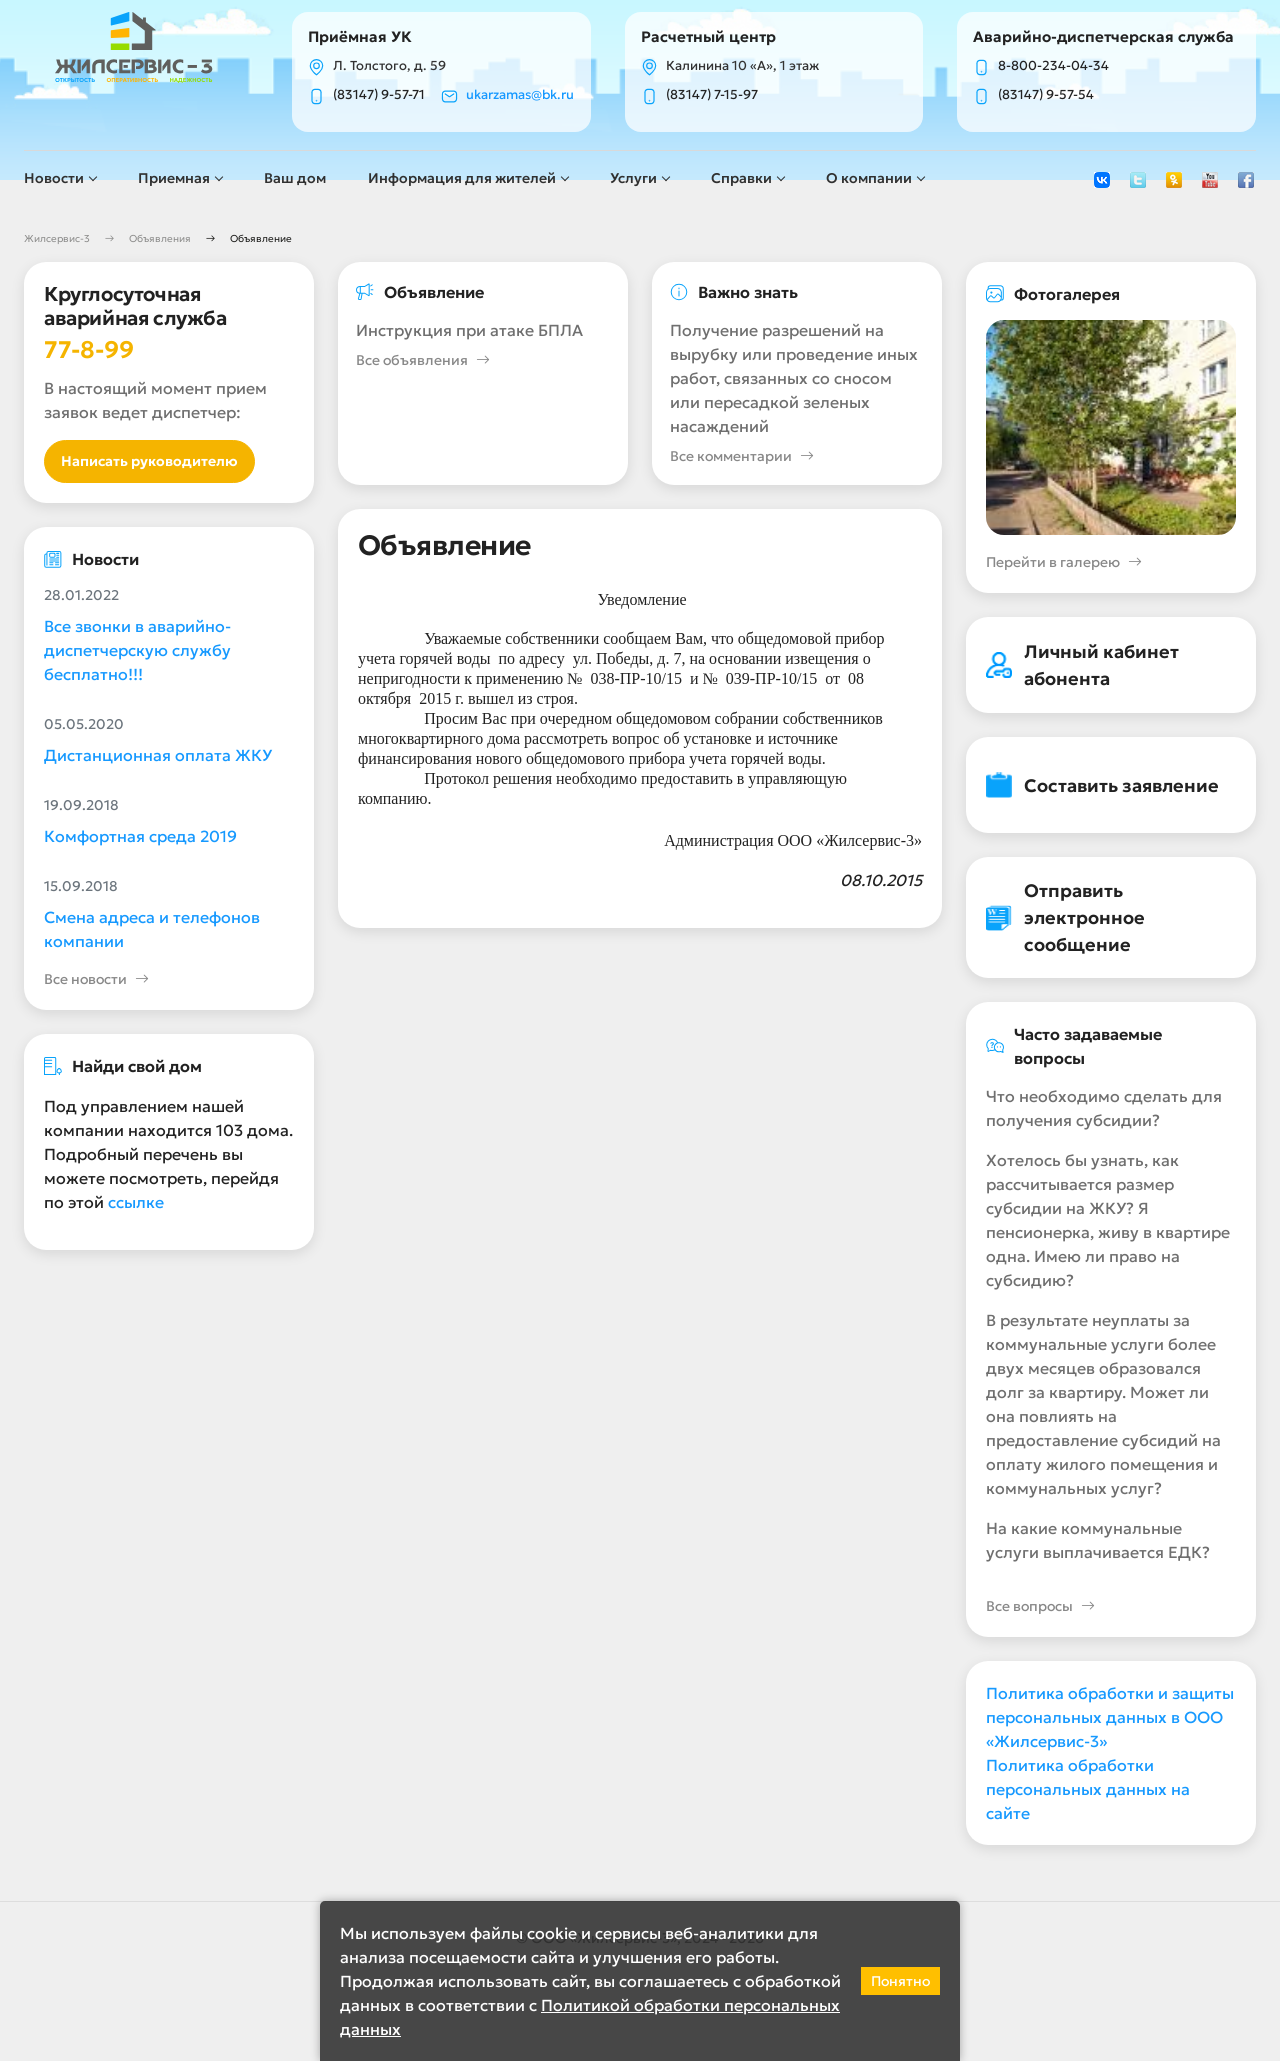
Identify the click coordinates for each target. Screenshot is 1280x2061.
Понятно (900, 1981)
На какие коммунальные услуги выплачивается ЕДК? (1098, 1540)
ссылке (136, 1202)
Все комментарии (742, 456)
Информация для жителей (462, 178)
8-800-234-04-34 (1053, 66)
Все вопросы (1040, 1606)
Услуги (633, 178)
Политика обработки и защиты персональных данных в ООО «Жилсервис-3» (1110, 1717)
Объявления (160, 238)
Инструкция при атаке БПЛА (469, 330)
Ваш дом (295, 178)
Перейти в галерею (1064, 562)
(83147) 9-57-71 (379, 95)
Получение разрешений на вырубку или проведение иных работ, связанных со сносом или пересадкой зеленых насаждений (794, 378)
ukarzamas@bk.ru (520, 95)
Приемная (174, 178)
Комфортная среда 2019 (140, 836)
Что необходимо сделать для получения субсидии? (1104, 1108)
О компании (869, 178)
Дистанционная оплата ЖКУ (158, 755)
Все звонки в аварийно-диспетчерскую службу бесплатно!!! (137, 650)
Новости (54, 178)
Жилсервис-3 (57, 238)
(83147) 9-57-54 (1046, 95)
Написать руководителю (149, 461)
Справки (741, 178)
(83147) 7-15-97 (712, 95)
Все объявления (423, 360)
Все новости (96, 979)
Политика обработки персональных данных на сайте (1088, 1789)
